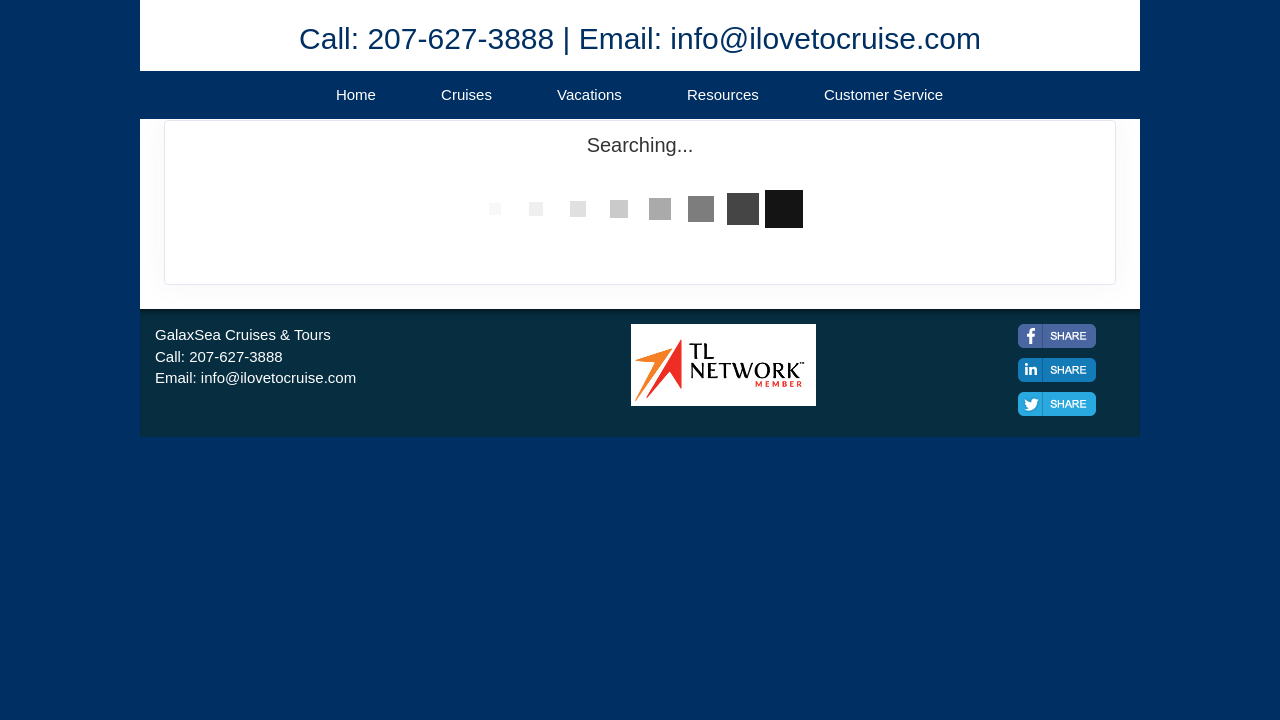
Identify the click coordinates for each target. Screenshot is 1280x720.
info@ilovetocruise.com (278, 377)
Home (356, 94)
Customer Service (883, 94)
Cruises (466, 94)
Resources (723, 94)
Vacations (589, 94)
